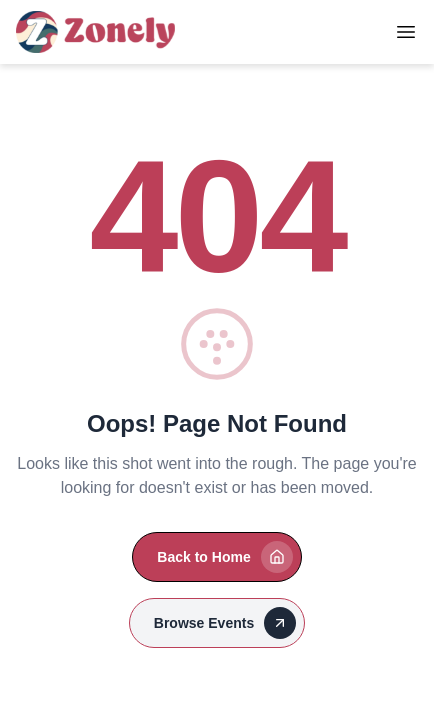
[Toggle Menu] (406, 32)
